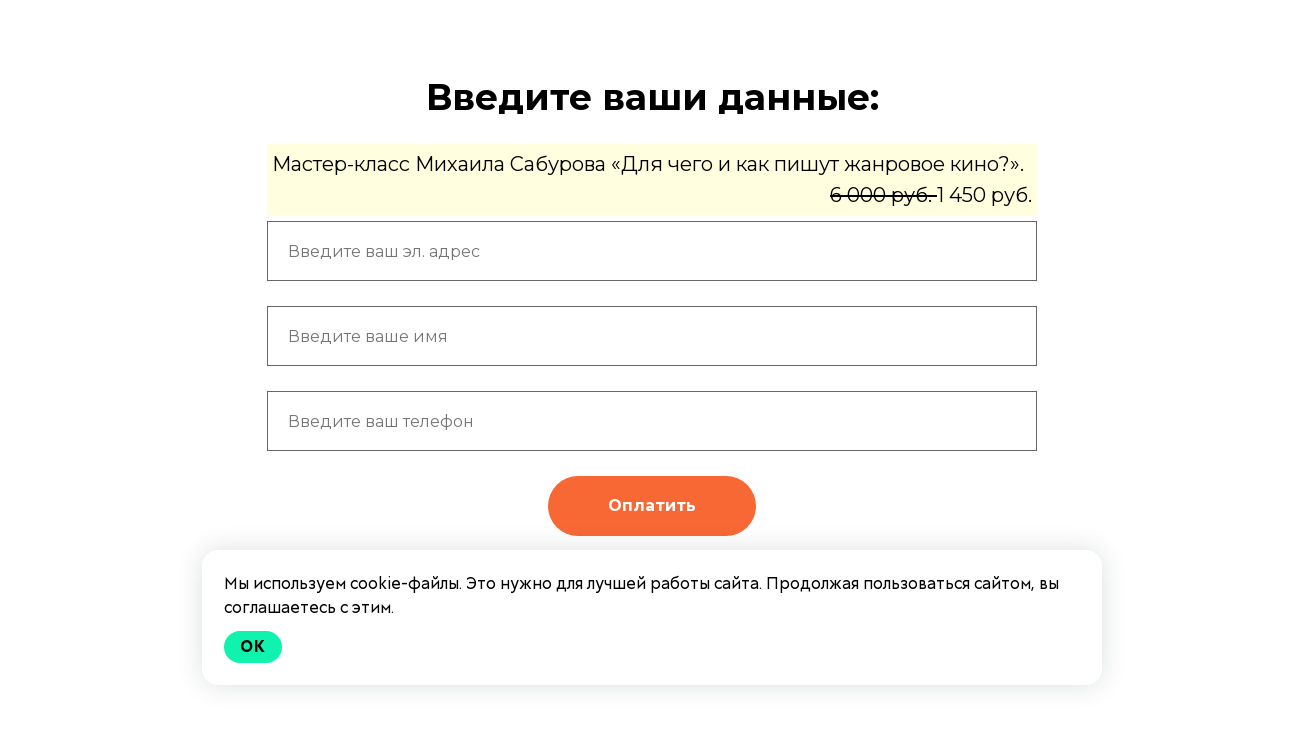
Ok (253, 646)
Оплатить (652, 505)
